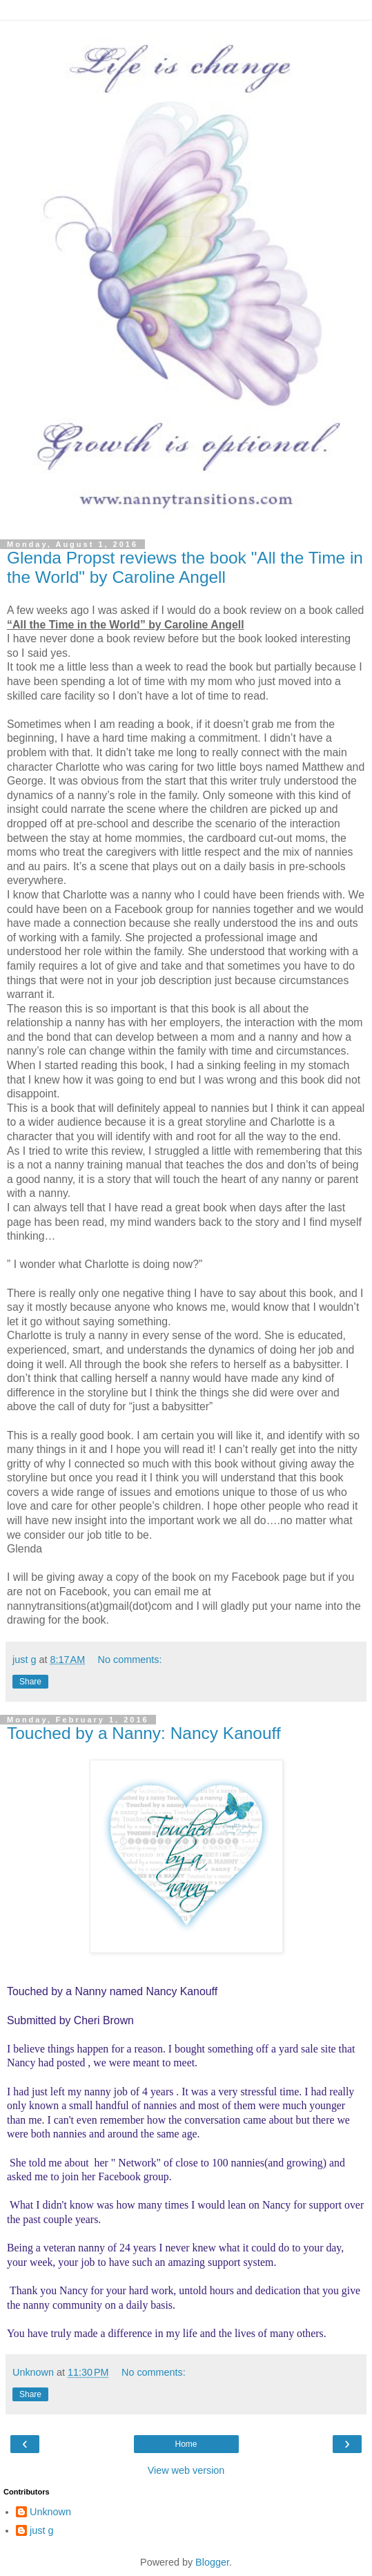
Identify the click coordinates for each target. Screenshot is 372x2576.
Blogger (212, 2562)
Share (30, 1681)
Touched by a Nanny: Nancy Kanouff (144, 1733)
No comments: (130, 1659)
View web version (186, 2470)
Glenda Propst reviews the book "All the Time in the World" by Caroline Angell (185, 567)
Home (186, 2444)
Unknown (50, 2511)
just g (41, 2530)
